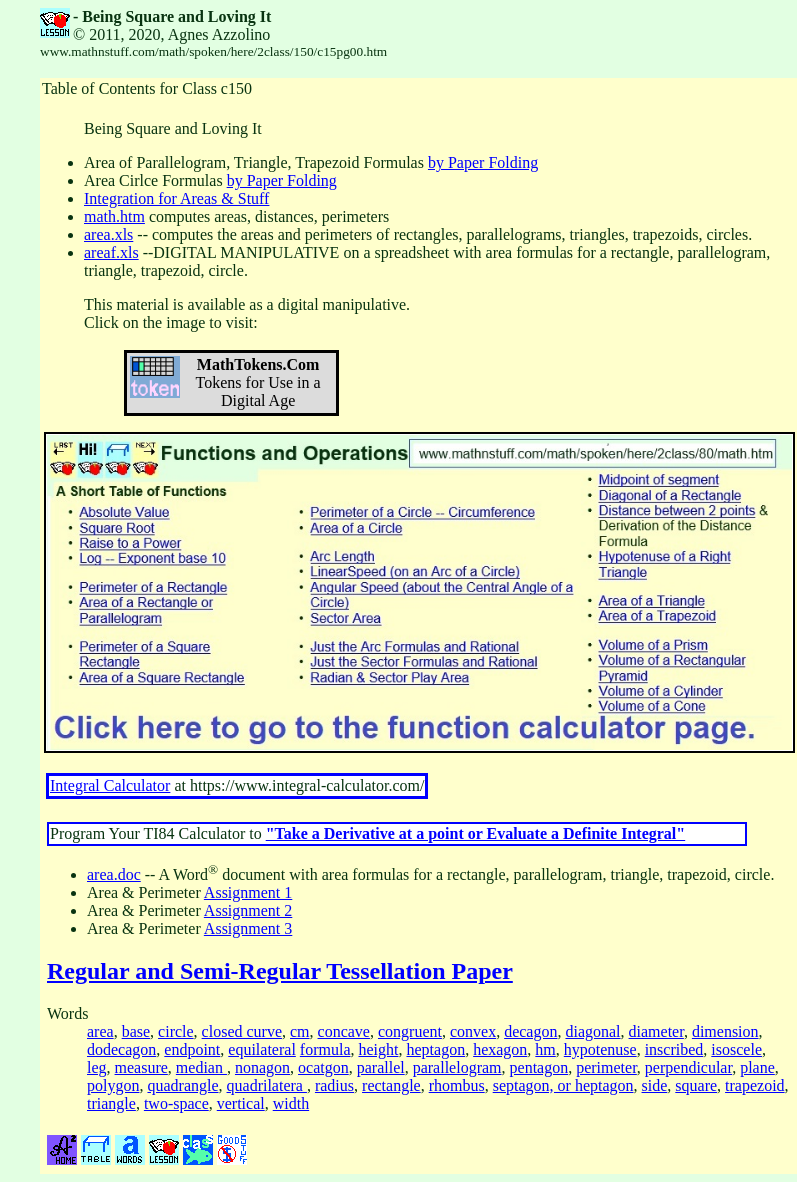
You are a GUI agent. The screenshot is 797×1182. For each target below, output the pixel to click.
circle (176, 1031)
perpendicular (688, 1067)
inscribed (674, 1049)
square (696, 1085)
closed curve (242, 1031)
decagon (530, 1031)
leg (97, 1067)
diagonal (592, 1031)
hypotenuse (600, 1049)
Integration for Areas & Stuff (176, 198)
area (100, 1031)
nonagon (262, 1067)
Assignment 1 (248, 892)
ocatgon (323, 1067)
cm (300, 1031)
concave (344, 1031)
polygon (113, 1085)
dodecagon (121, 1049)
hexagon (500, 1049)
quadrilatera (267, 1085)
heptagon (435, 1049)
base (136, 1031)
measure (141, 1067)
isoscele (736, 1049)
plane (757, 1067)
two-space (176, 1103)
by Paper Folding (483, 162)
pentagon (539, 1067)
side (655, 1085)
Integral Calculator (110, 785)
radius (334, 1085)
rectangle (391, 1085)
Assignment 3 (248, 928)
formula (325, 1049)
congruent (410, 1031)
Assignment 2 (248, 910)
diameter (656, 1031)
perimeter (606, 1067)
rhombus (457, 1085)
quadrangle (182, 1085)
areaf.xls (111, 252)
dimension (725, 1031)
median (201, 1067)
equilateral (262, 1049)
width (291, 1103)
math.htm (114, 216)
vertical (241, 1103)
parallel (381, 1067)
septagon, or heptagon (563, 1085)
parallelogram (457, 1067)
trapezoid (755, 1085)
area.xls (108, 234)
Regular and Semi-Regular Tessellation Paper (280, 971)
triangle (111, 1103)
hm (545, 1049)
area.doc (114, 874)
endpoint (192, 1049)
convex (473, 1031)
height (378, 1049)
